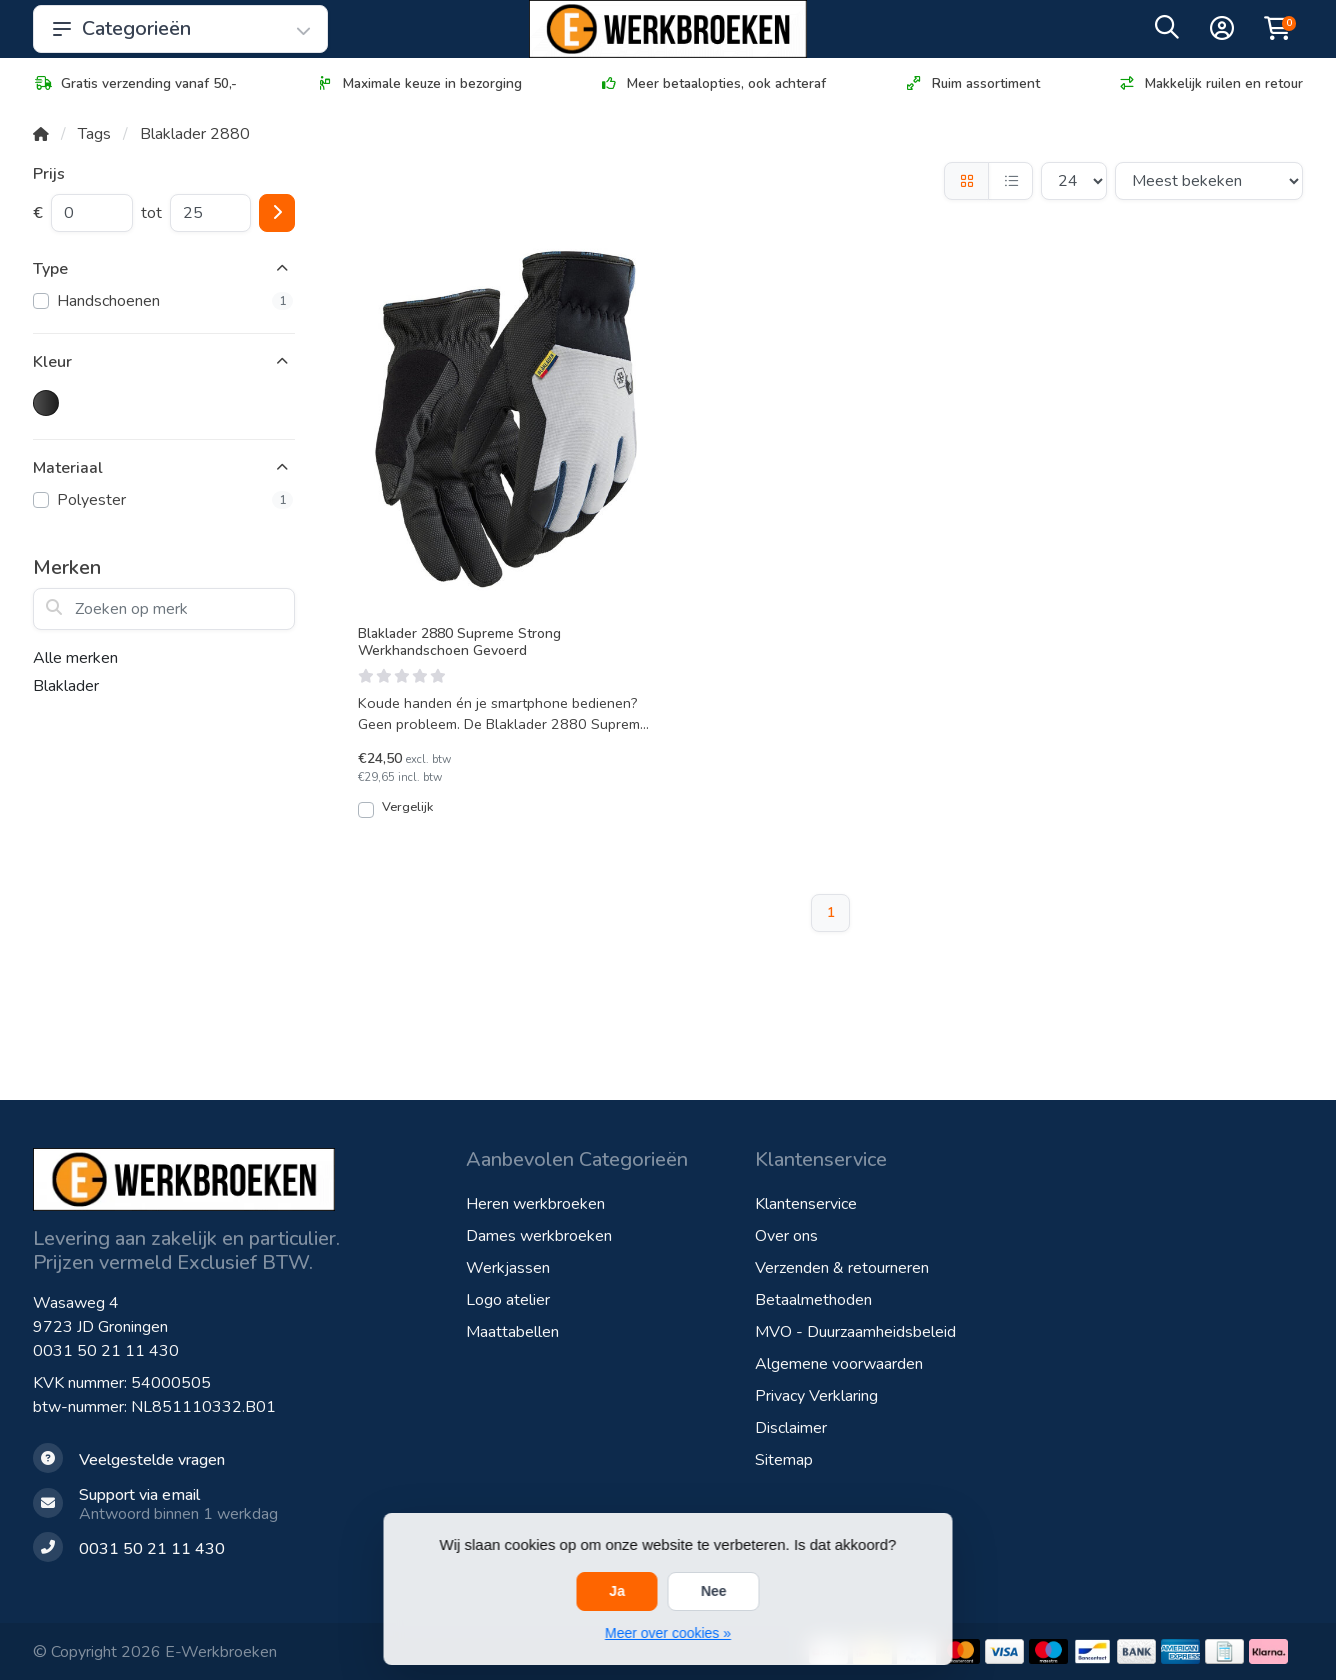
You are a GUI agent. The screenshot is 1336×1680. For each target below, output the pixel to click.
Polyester (175, 500)
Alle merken (75, 658)
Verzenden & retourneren (842, 1268)
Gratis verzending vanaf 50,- (135, 83)
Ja (617, 1591)
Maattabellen (512, 1332)
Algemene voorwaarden (839, 1364)
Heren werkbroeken (535, 1204)
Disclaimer (791, 1428)
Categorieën (180, 28)
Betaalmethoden (813, 1300)
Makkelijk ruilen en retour (1210, 83)
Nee (714, 1591)
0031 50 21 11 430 (106, 1351)
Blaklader (66, 686)
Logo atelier (508, 1300)
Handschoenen (175, 301)
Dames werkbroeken (539, 1236)
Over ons (786, 1236)
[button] (1167, 32)
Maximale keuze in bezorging (418, 83)
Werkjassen (508, 1268)
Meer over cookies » (668, 1633)
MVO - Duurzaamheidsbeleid (855, 1332)
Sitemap (784, 1460)
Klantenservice (806, 1204)
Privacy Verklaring (816, 1396)
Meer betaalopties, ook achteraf (712, 83)
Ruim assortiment (972, 83)
